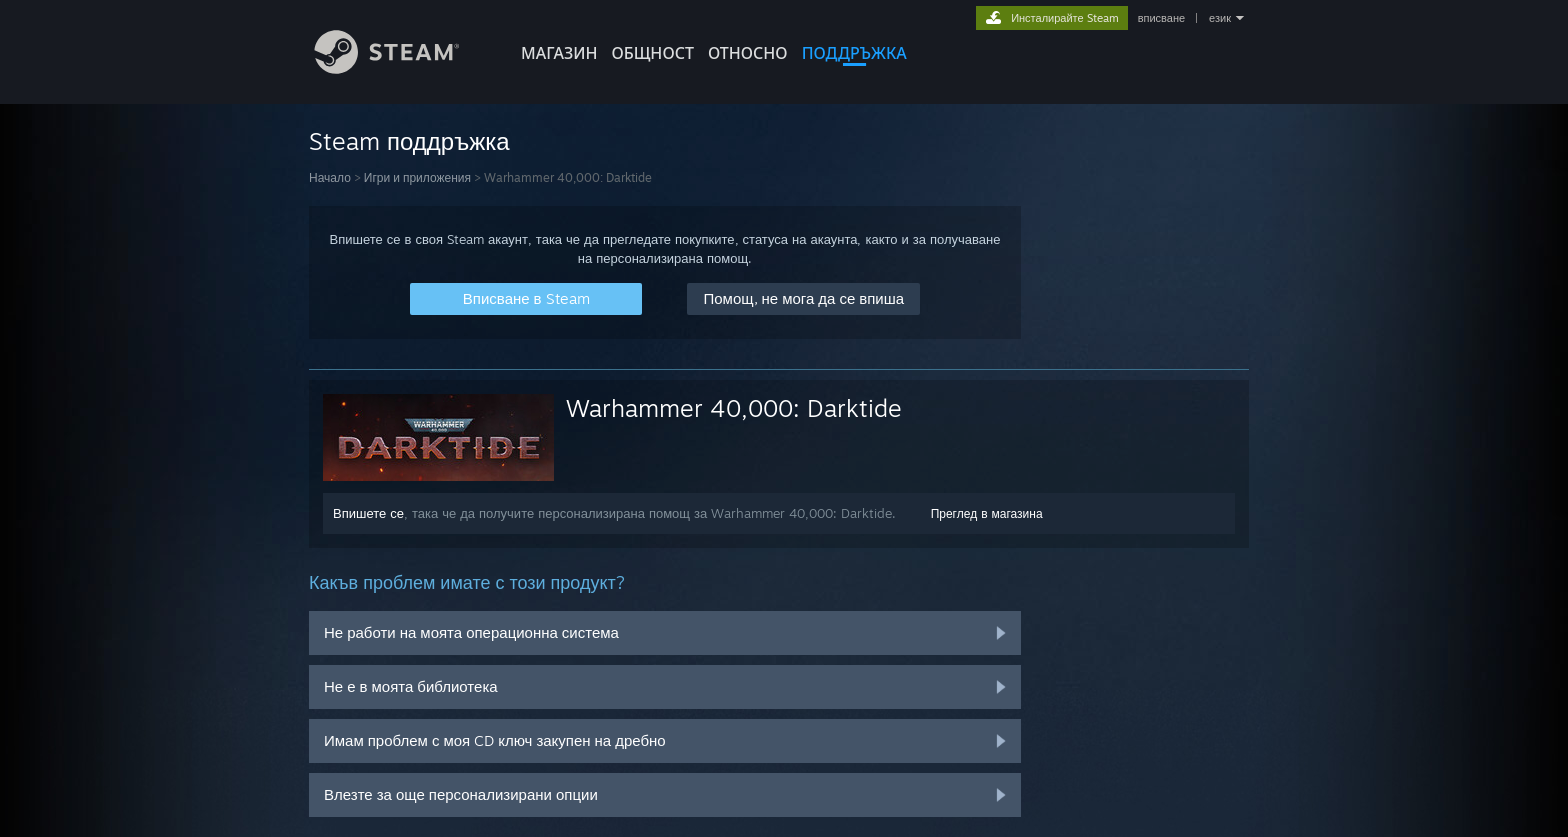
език (1220, 18)
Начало (330, 177)
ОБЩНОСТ (652, 53)
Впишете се (368, 513)
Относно (748, 53)
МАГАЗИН (559, 53)
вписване (1161, 18)
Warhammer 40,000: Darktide (734, 408)
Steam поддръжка (409, 141)
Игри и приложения (417, 177)
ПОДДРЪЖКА (854, 53)
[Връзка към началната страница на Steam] (402, 68)
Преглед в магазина (987, 513)
